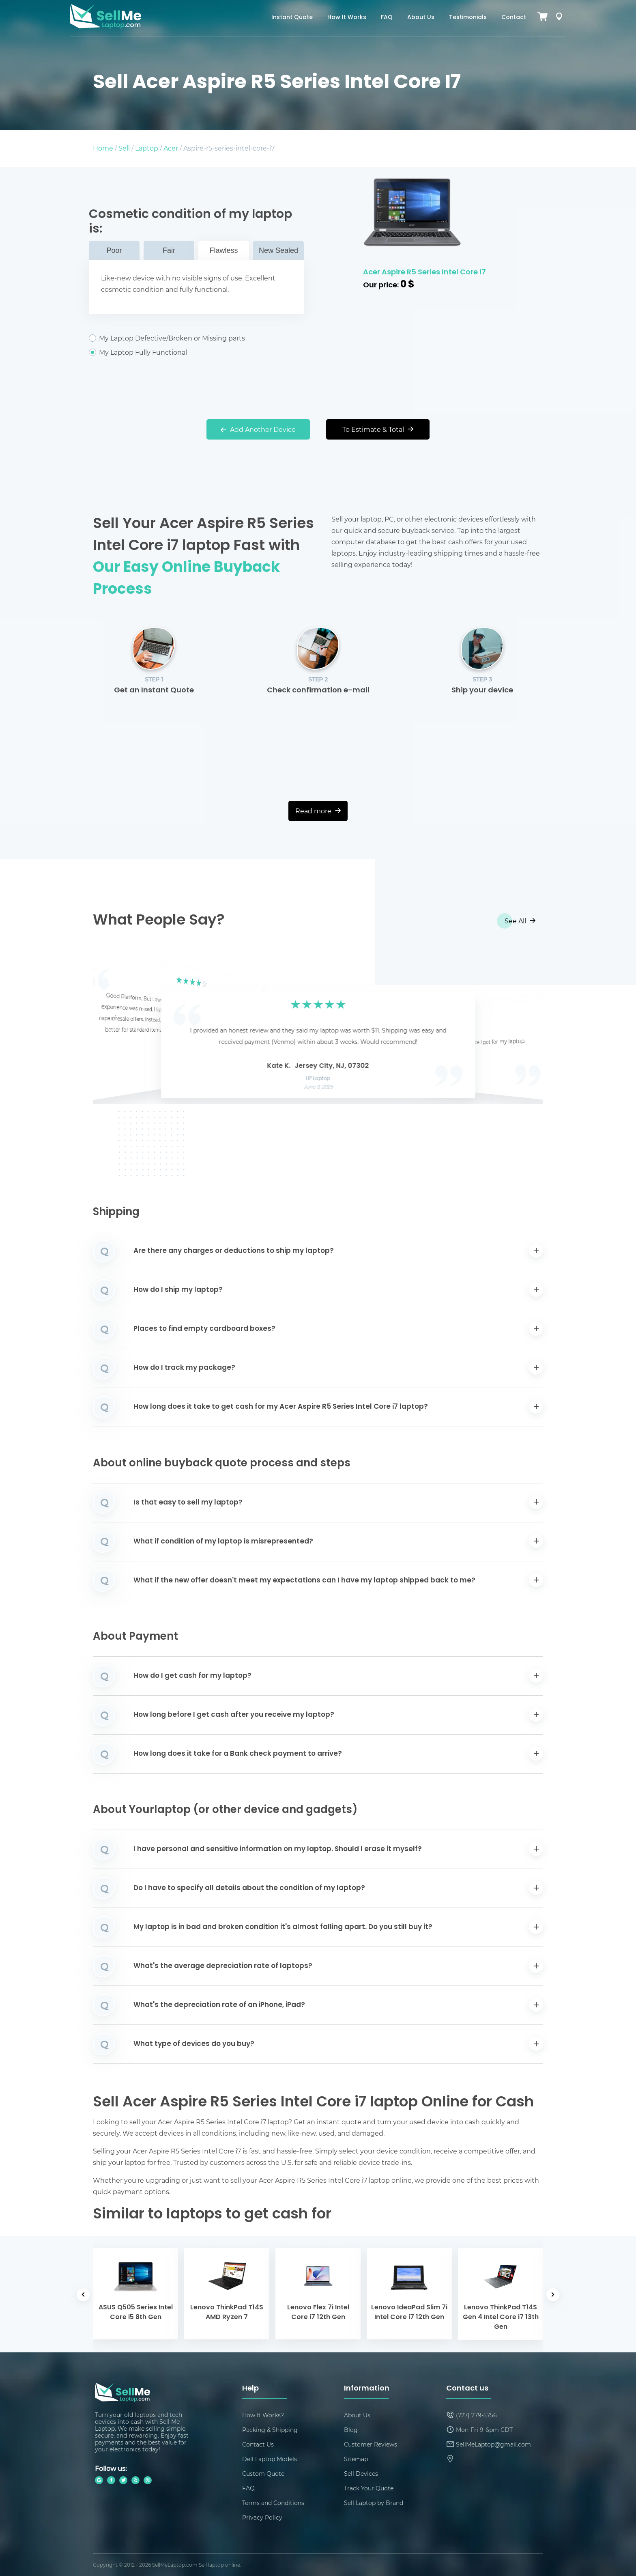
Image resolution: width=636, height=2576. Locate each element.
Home (103, 148)
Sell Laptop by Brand (373, 2503)
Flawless (223, 250)
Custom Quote (263, 2473)
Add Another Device (258, 429)
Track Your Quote (368, 2488)
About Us (420, 17)
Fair (169, 250)
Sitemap (356, 2459)
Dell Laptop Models (269, 2459)
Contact (513, 17)
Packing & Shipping (270, 2430)
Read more (318, 810)
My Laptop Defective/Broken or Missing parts (196, 338)
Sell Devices (361, 2473)
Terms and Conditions (273, 2503)
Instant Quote (292, 17)
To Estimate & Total (377, 429)
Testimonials (468, 17)
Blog (351, 2430)
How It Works (346, 17)
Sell (124, 148)
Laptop (146, 148)
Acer (170, 148)
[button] (111, 1031)
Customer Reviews (370, 2444)
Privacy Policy (262, 2517)
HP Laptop (318, 1079)
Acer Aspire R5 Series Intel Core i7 (424, 272)
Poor (114, 250)
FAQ (387, 17)
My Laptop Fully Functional (196, 352)
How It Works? (263, 2415)
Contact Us (258, 2444)
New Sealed (278, 250)
